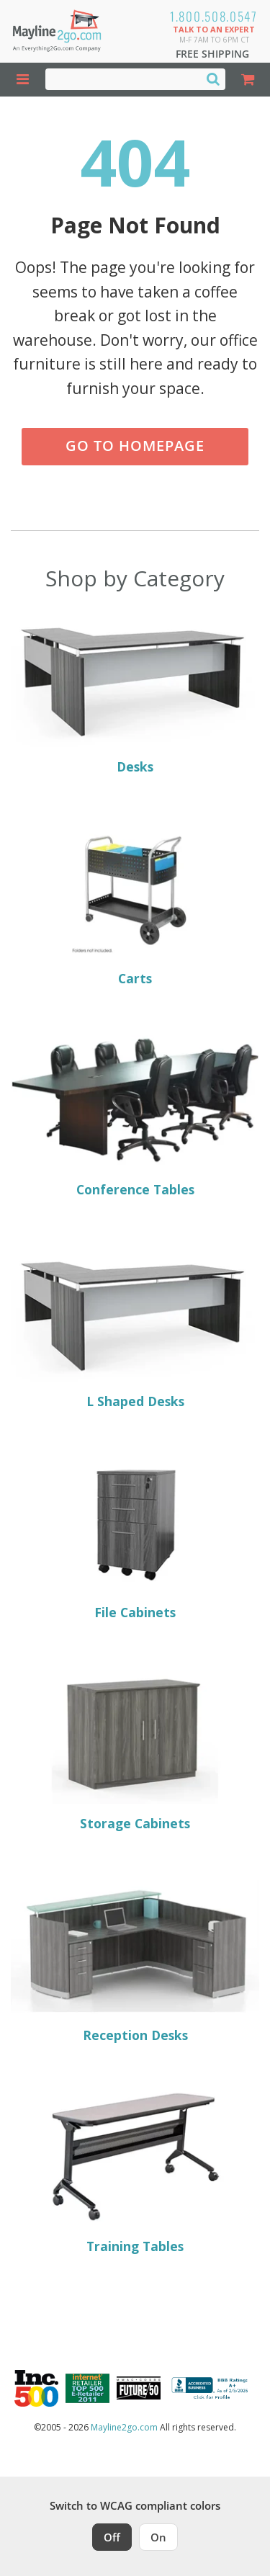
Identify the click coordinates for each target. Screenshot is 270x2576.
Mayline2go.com (124, 2427)
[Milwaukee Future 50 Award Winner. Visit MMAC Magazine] (139, 2388)
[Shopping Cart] (248, 80)
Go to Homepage (135, 445)
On (158, 2537)
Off (112, 2537)
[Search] (213, 78)
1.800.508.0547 (214, 16)
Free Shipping (212, 54)
